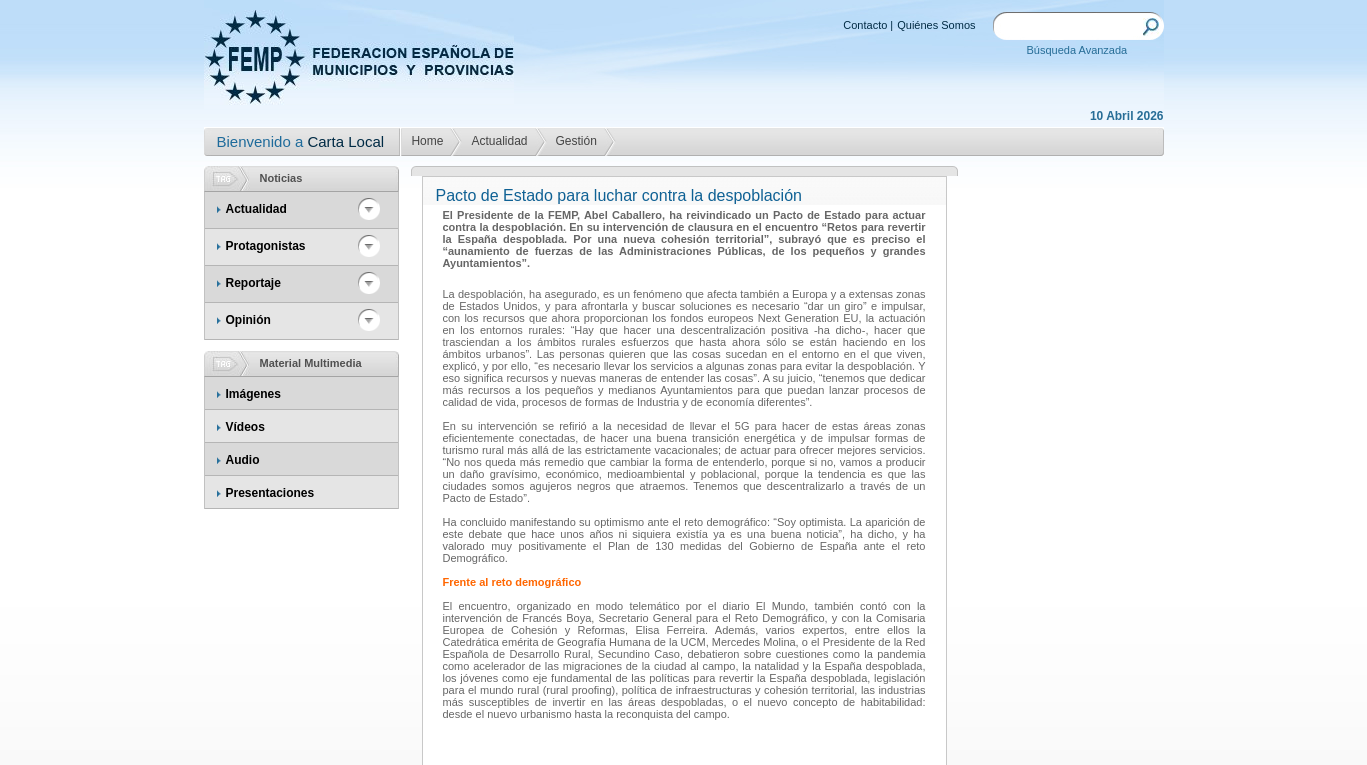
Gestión (576, 141)
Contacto (865, 25)
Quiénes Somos (936, 25)
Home (427, 141)
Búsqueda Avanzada (1077, 50)
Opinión (248, 320)
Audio (243, 460)
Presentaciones (270, 493)
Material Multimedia (311, 363)
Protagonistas (266, 246)
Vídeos (245, 427)
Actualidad (499, 141)
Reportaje (253, 283)
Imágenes (253, 394)
